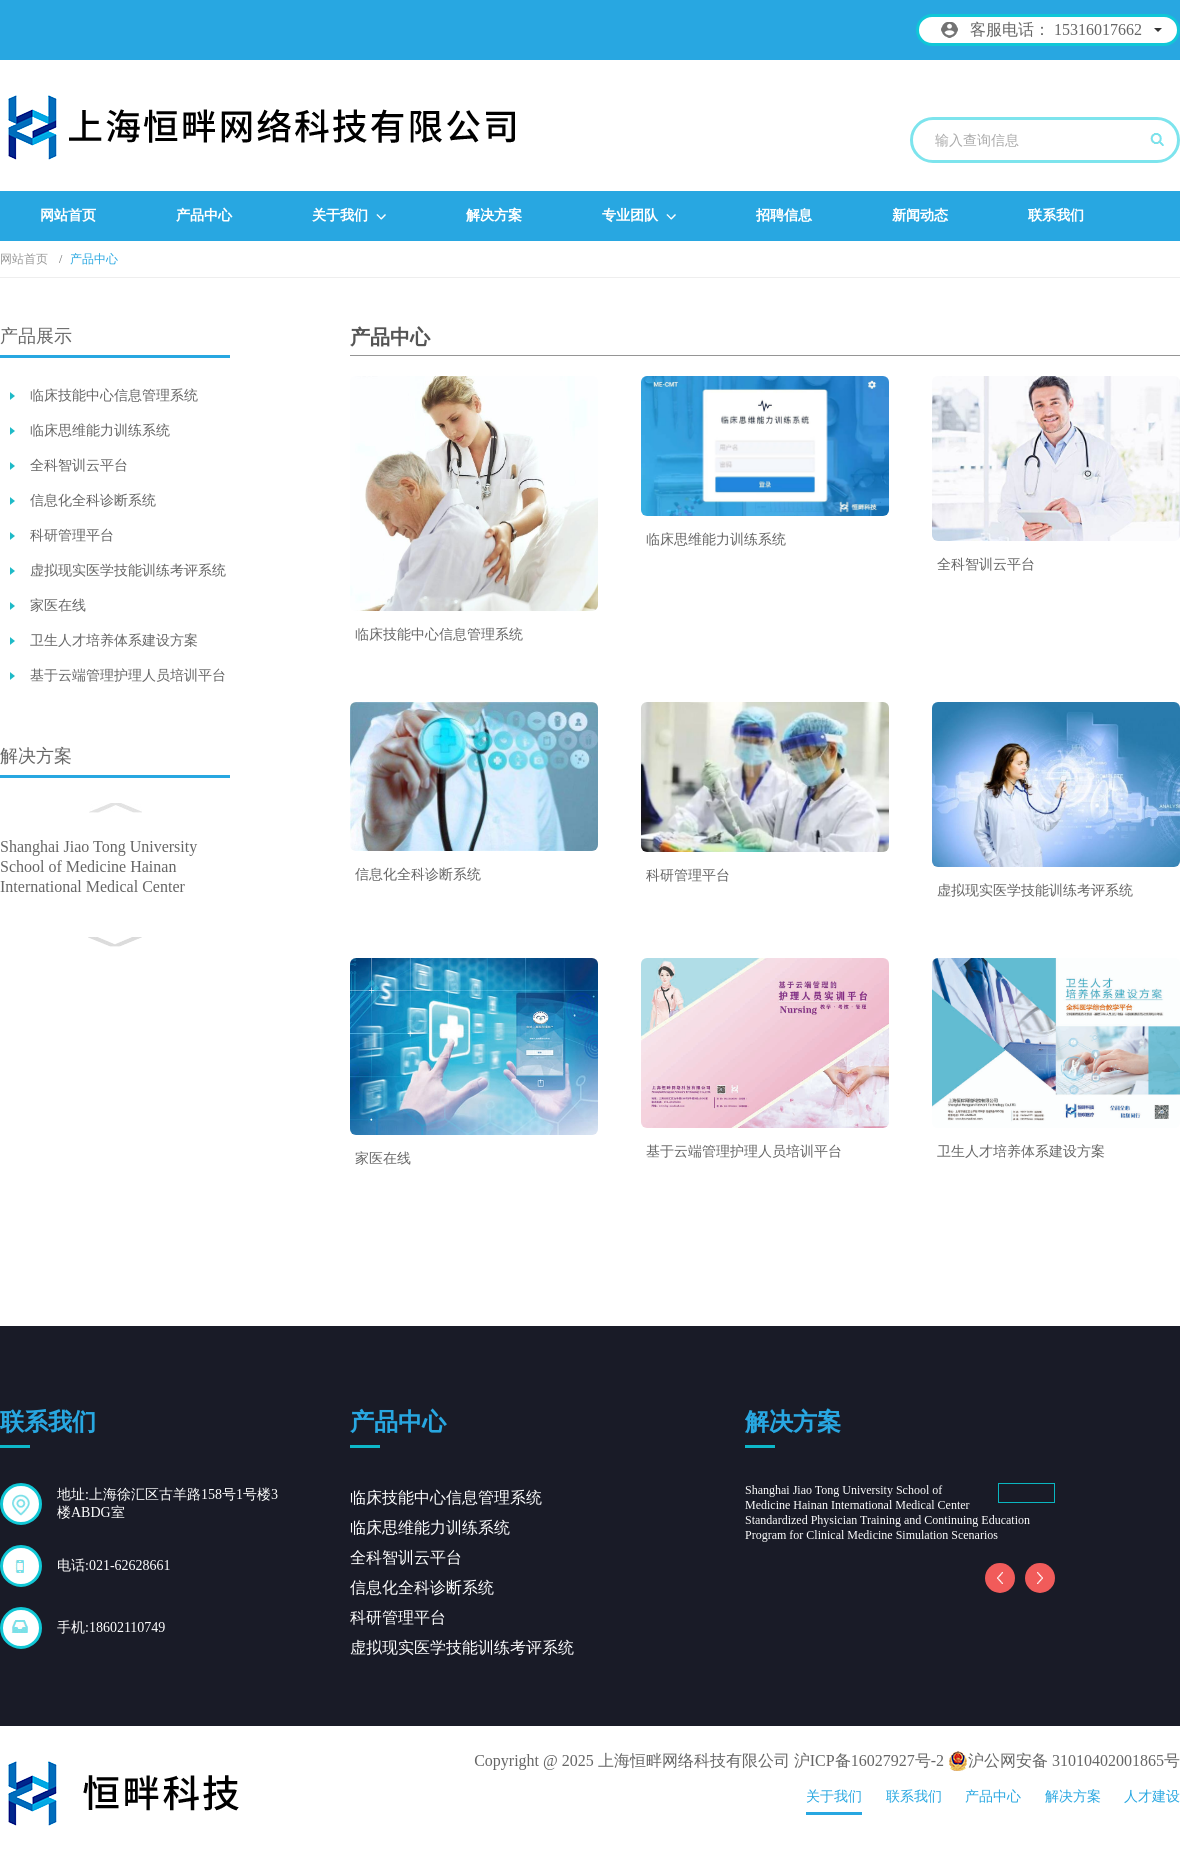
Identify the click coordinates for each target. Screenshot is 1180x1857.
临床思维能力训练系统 (100, 430)
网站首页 (68, 215)
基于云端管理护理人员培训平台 (128, 675)
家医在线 (58, 605)
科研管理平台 (72, 535)
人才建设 (1152, 1796)
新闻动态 (920, 215)
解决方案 (494, 215)
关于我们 (349, 216)
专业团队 (639, 216)
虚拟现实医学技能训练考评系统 (128, 570)
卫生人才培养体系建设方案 (114, 640)
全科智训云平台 (79, 465)
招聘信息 (784, 215)
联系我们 (1056, 215)
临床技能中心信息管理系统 (114, 395)
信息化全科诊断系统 (93, 500)
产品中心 (204, 215)
